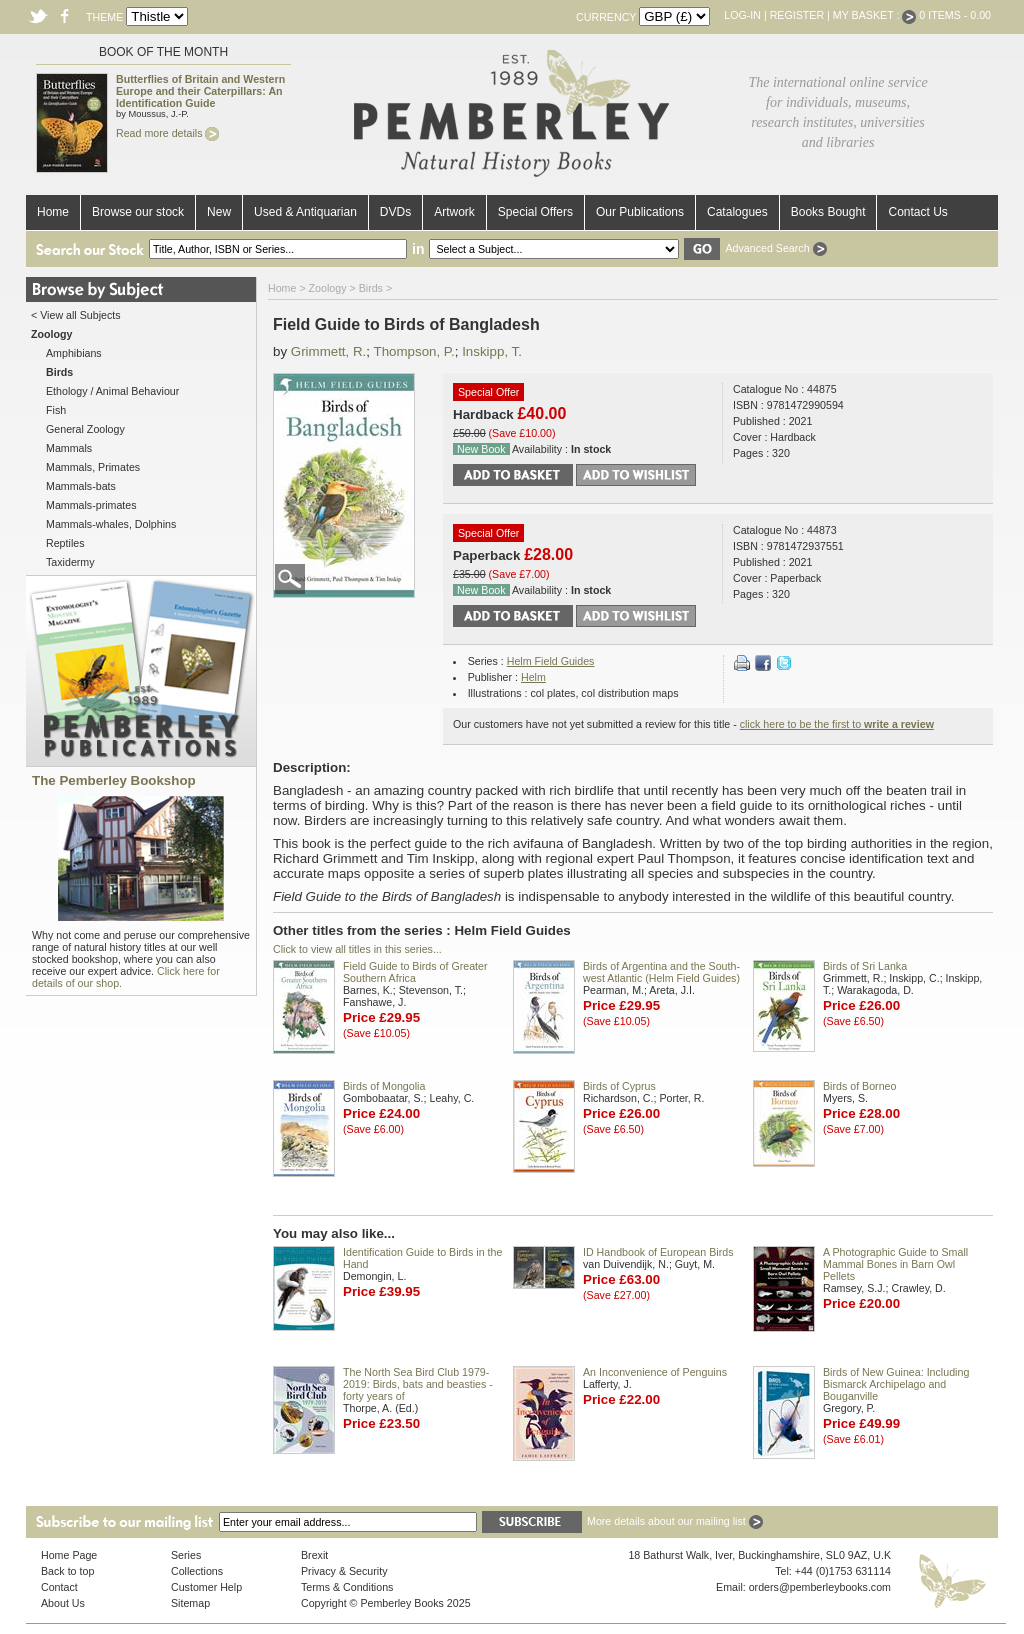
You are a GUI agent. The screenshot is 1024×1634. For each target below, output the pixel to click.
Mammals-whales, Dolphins (111, 524)
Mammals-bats (81, 486)
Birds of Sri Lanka (865, 966)
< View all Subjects (76, 315)
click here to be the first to (837, 724)
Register (797, 15)
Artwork (454, 212)
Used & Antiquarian (305, 212)
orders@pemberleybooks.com (820, 1587)
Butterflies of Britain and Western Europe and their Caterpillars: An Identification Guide (200, 91)
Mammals (69, 448)
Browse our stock (138, 212)
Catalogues (737, 212)
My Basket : (875, 15)
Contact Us (917, 212)
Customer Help (206, 1587)
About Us (63, 1603)
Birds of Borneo (859, 1086)
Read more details (167, 133)
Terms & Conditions (347, 1587)
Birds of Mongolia (384, 1086)
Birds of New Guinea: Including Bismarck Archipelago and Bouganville (896, 1384)
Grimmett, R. (329, 351)
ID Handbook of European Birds (658, 1252)
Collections (197, 1571)
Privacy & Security (344, 1571)
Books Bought (828, 212)
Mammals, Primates (93, 467)
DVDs (395, 212)
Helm (533, 677)
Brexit (314, 1555)
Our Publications (640, 212)
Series (186, 1555)
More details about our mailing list (675, 1521)
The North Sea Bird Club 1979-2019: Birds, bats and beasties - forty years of (418, 1384)
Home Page (69, 1555)
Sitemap (190, 1603)
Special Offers (535, 212)
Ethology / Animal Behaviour (112, 391)
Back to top (67, 1571)
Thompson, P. (413, 351)
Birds (371, 288)
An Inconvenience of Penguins (655, 1372)
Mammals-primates (91, 505)
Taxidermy (70, 562)
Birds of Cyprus (619, 1086)
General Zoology (85, 429)
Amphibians (74, 353)
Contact (59, 1587)
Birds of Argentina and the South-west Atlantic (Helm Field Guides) (661, 972)
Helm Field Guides (551, 661)
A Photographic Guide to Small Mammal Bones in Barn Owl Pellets (895, 1264)
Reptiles (65, 543)
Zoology (328, 288)
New (219, 212)
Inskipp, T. (492, 351)
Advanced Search (775, 248)
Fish (56, 410)
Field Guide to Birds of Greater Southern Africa (415, 972)
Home (53, 212)
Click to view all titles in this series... (357, 949)
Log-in (742, 15)
